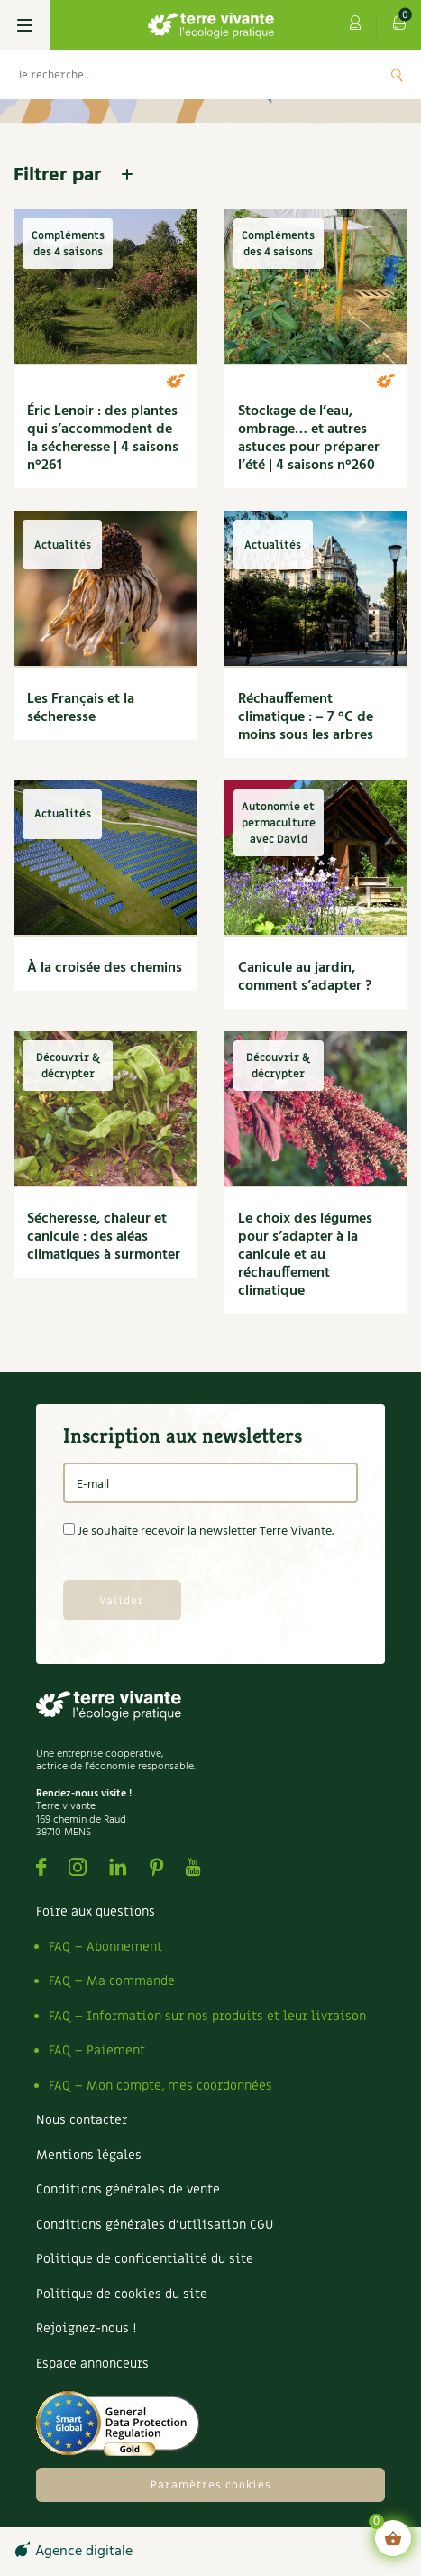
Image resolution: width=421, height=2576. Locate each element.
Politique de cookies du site (121, 2294)
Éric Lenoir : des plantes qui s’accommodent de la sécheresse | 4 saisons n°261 (102, 438)
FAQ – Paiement (97, 2050)
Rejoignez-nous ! (86, 2328)
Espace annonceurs (92, 2363)
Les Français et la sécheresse (80, 708)
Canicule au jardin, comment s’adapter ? (304, 977)
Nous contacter (81, 2119)
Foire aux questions (95, 1911)
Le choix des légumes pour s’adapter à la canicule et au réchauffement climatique (305, 1255)
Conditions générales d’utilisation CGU (154, 2224)
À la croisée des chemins (104, 968)
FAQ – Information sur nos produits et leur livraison (207, 2016)
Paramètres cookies (211, 2485)
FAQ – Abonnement (105, 1946)
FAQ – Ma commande (112, 1981)
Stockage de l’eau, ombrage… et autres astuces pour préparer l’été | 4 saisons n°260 (309, 438)
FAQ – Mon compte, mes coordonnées (160, 2085)
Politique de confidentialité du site (144, 2258)
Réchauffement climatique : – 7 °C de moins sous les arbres (305, 717)
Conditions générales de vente (128, 2189)
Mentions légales (89, 2155)
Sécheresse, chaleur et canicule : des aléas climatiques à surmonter (103, 1237)
